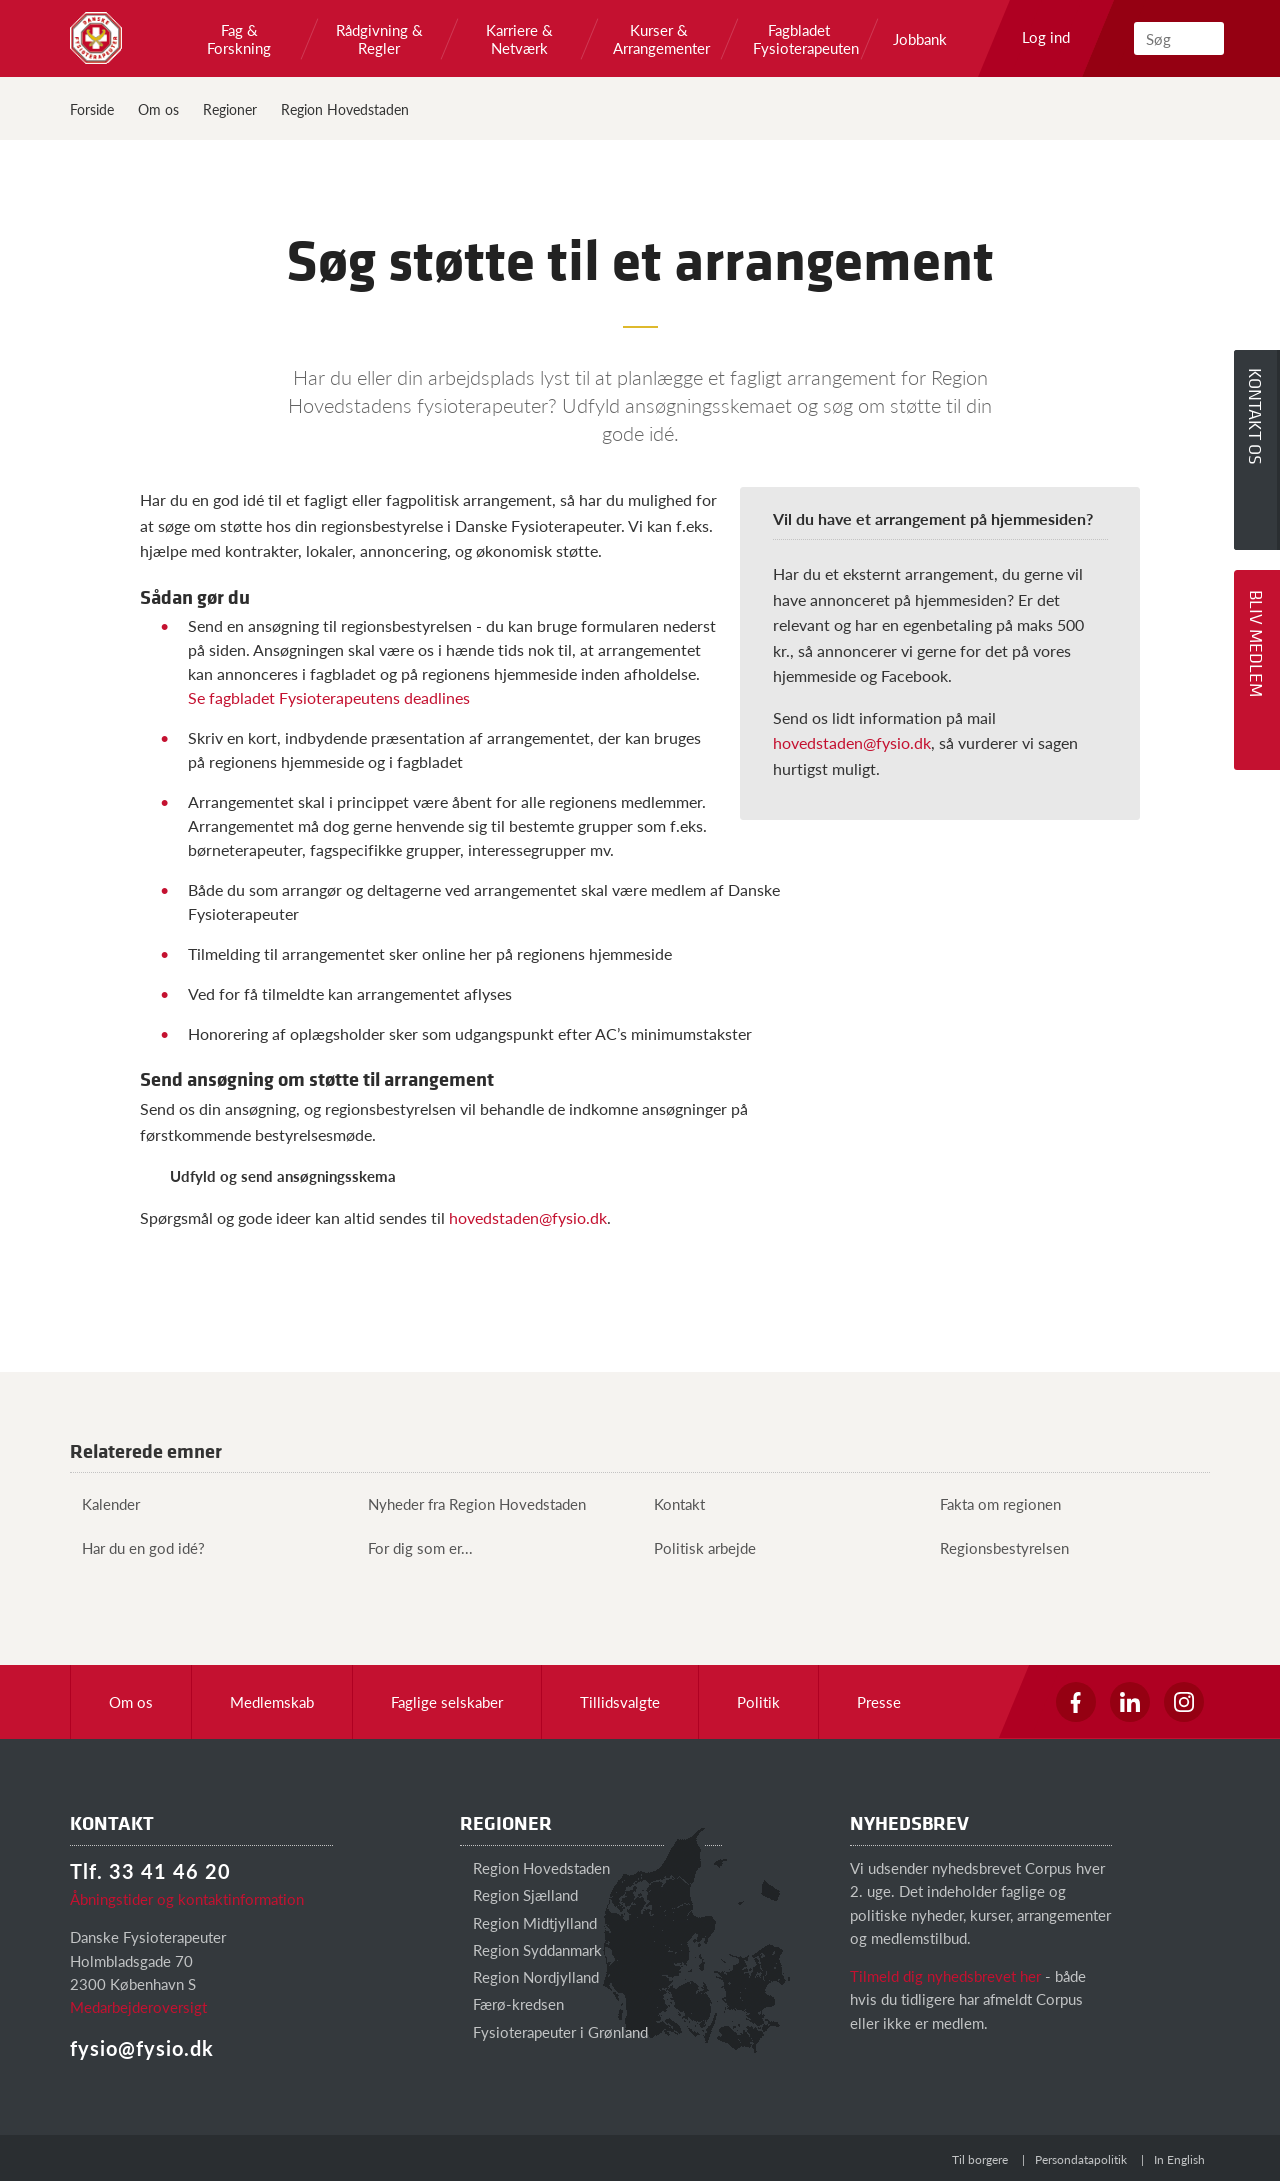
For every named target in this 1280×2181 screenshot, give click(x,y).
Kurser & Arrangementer (659, 39)
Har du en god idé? (137, 1547)
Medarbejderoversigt (138, 2006)
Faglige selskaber (447, 1701)
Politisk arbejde (699, 1547)
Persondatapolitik (1081, 2159)
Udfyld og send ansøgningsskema (283, 1175)
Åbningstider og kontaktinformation (187, 1898)
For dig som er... (414, 1547)
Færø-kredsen (512, 2003)
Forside (92, 109)
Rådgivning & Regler (379, 39)
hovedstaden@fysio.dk (852, 742)
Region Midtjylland (528, 1922)
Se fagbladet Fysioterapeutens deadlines (329, 697)
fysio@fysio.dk (142, 2048)
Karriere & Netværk (519, 39)
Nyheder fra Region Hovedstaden (471, 1503)
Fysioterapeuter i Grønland (554, 2031)
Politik (758, 1701)
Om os (158, 109)
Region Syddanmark (531, 1949)
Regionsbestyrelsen (998, 1547)
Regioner (230, 109)
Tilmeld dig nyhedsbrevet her (945, 1975)
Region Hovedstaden (345, 109)
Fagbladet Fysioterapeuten (799, 39)
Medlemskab (272, 1701)
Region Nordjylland (529, 1976)
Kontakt (673, 1503)
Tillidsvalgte (620, 1701)
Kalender (105, 1503)
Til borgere (980, 2159)
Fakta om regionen (994, 1503)
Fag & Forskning (239, 39)
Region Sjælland (519, 1894)
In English (1179, 2159)
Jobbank (920, 39)
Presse (879, 1701)
